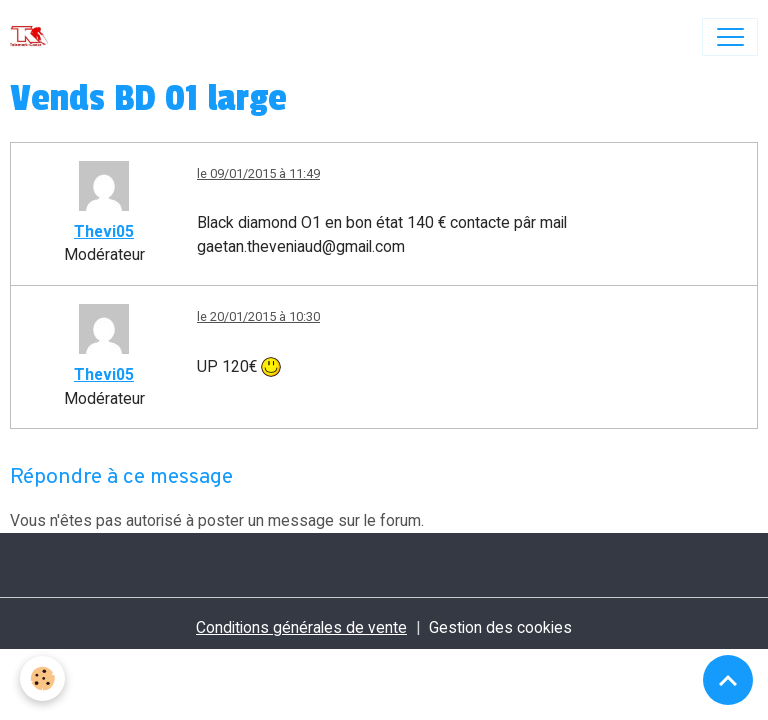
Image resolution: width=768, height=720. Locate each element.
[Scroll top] (728, 680)
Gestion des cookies (500, 627)
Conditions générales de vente (301, 627)
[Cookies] (42, 678)
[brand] (33, 37)
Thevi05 (104, 231)
